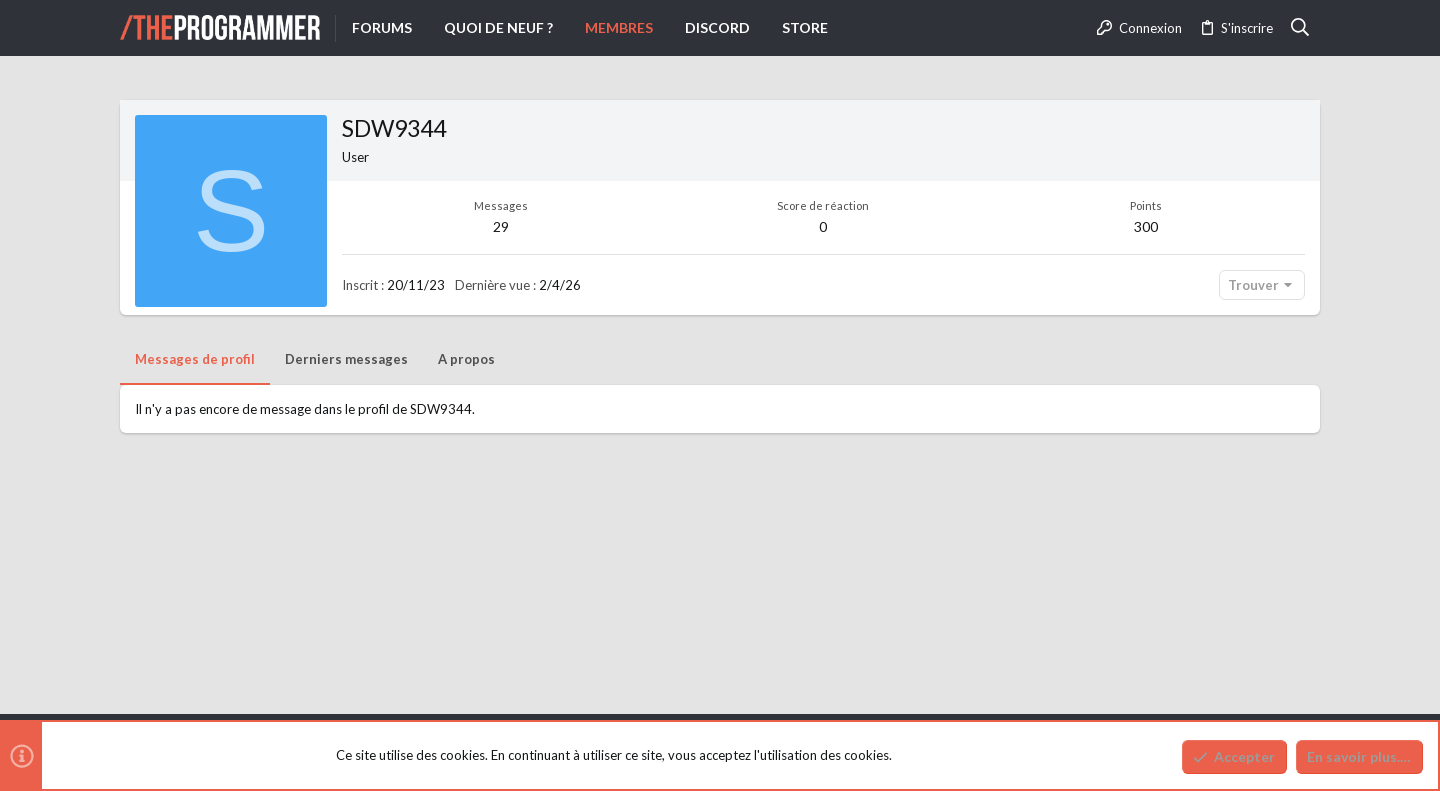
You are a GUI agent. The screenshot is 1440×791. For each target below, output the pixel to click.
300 (1146, 226)
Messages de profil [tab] (195, 359)
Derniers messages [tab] (346, 359)
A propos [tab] (466, 359)
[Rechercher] (1300, 28)
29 (501, 226)
